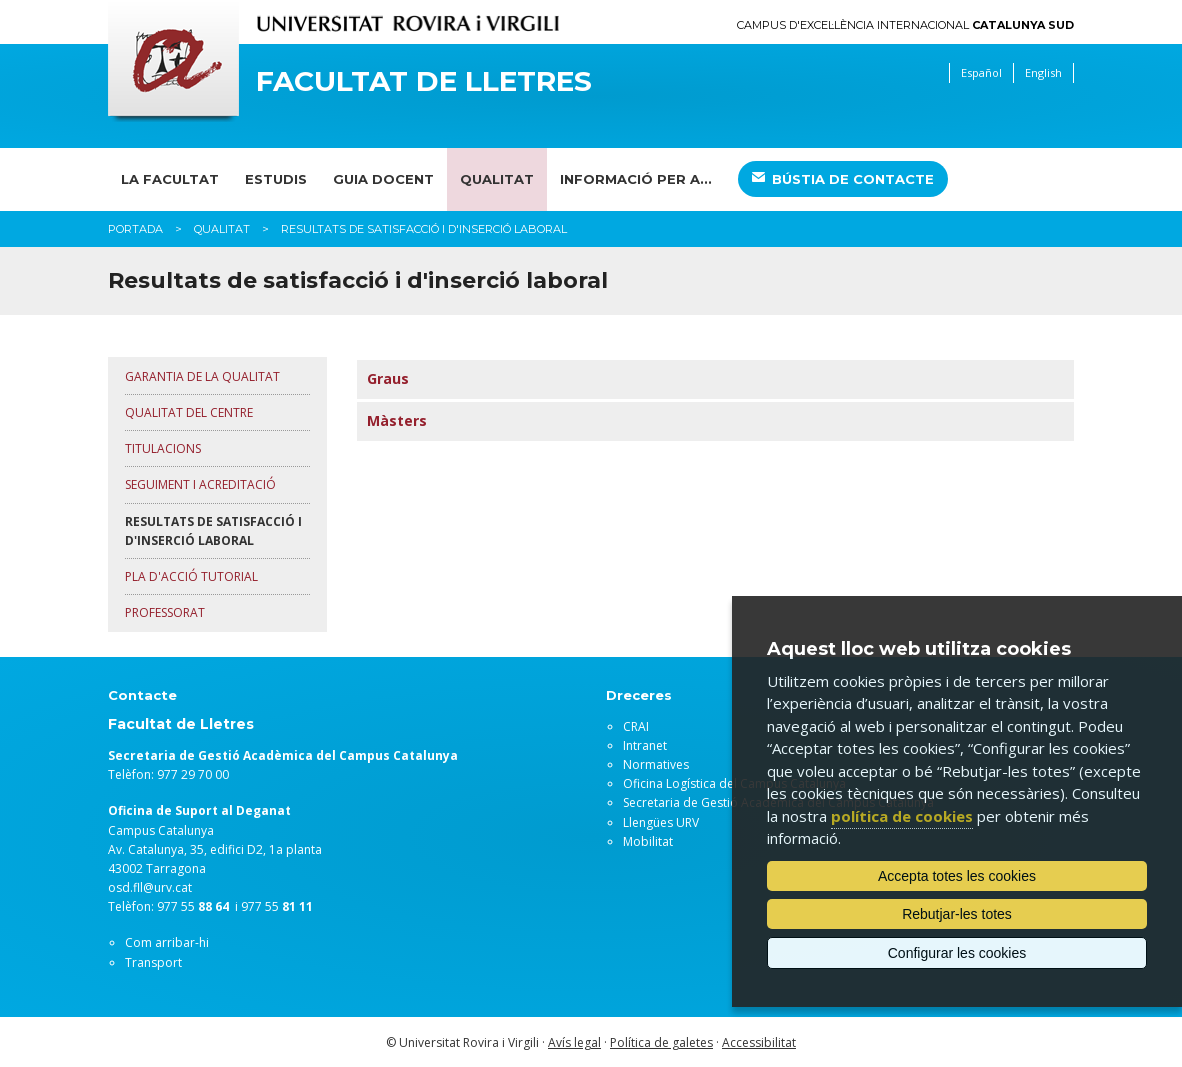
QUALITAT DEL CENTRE (189, 412)
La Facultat (170, 179)
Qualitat (497, 179)
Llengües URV (661, 822)
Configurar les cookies (957, 953)
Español (981, 72)
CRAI (636, 726)
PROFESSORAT (165, 612)
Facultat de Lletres (424, 81)
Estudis (276, 179)
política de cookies (902, 816)
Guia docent (383, 179)
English (1043, 72)
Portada (135, 229)
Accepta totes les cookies (957, 876)
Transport (153, 962)
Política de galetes (661, 1042)
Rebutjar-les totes (957, 914)
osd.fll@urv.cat (150, 887)
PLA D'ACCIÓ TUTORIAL (191, 576)
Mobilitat (648, 841)
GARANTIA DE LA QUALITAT (202, 376)
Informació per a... (636, 179)
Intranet (645, 745)
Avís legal (574, 1042)
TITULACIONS (163, 448)
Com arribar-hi (167, 942)
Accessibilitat (759, 1042)
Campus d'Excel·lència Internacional (905, 25)
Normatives (656, 764)
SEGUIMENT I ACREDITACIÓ (200, 484)
